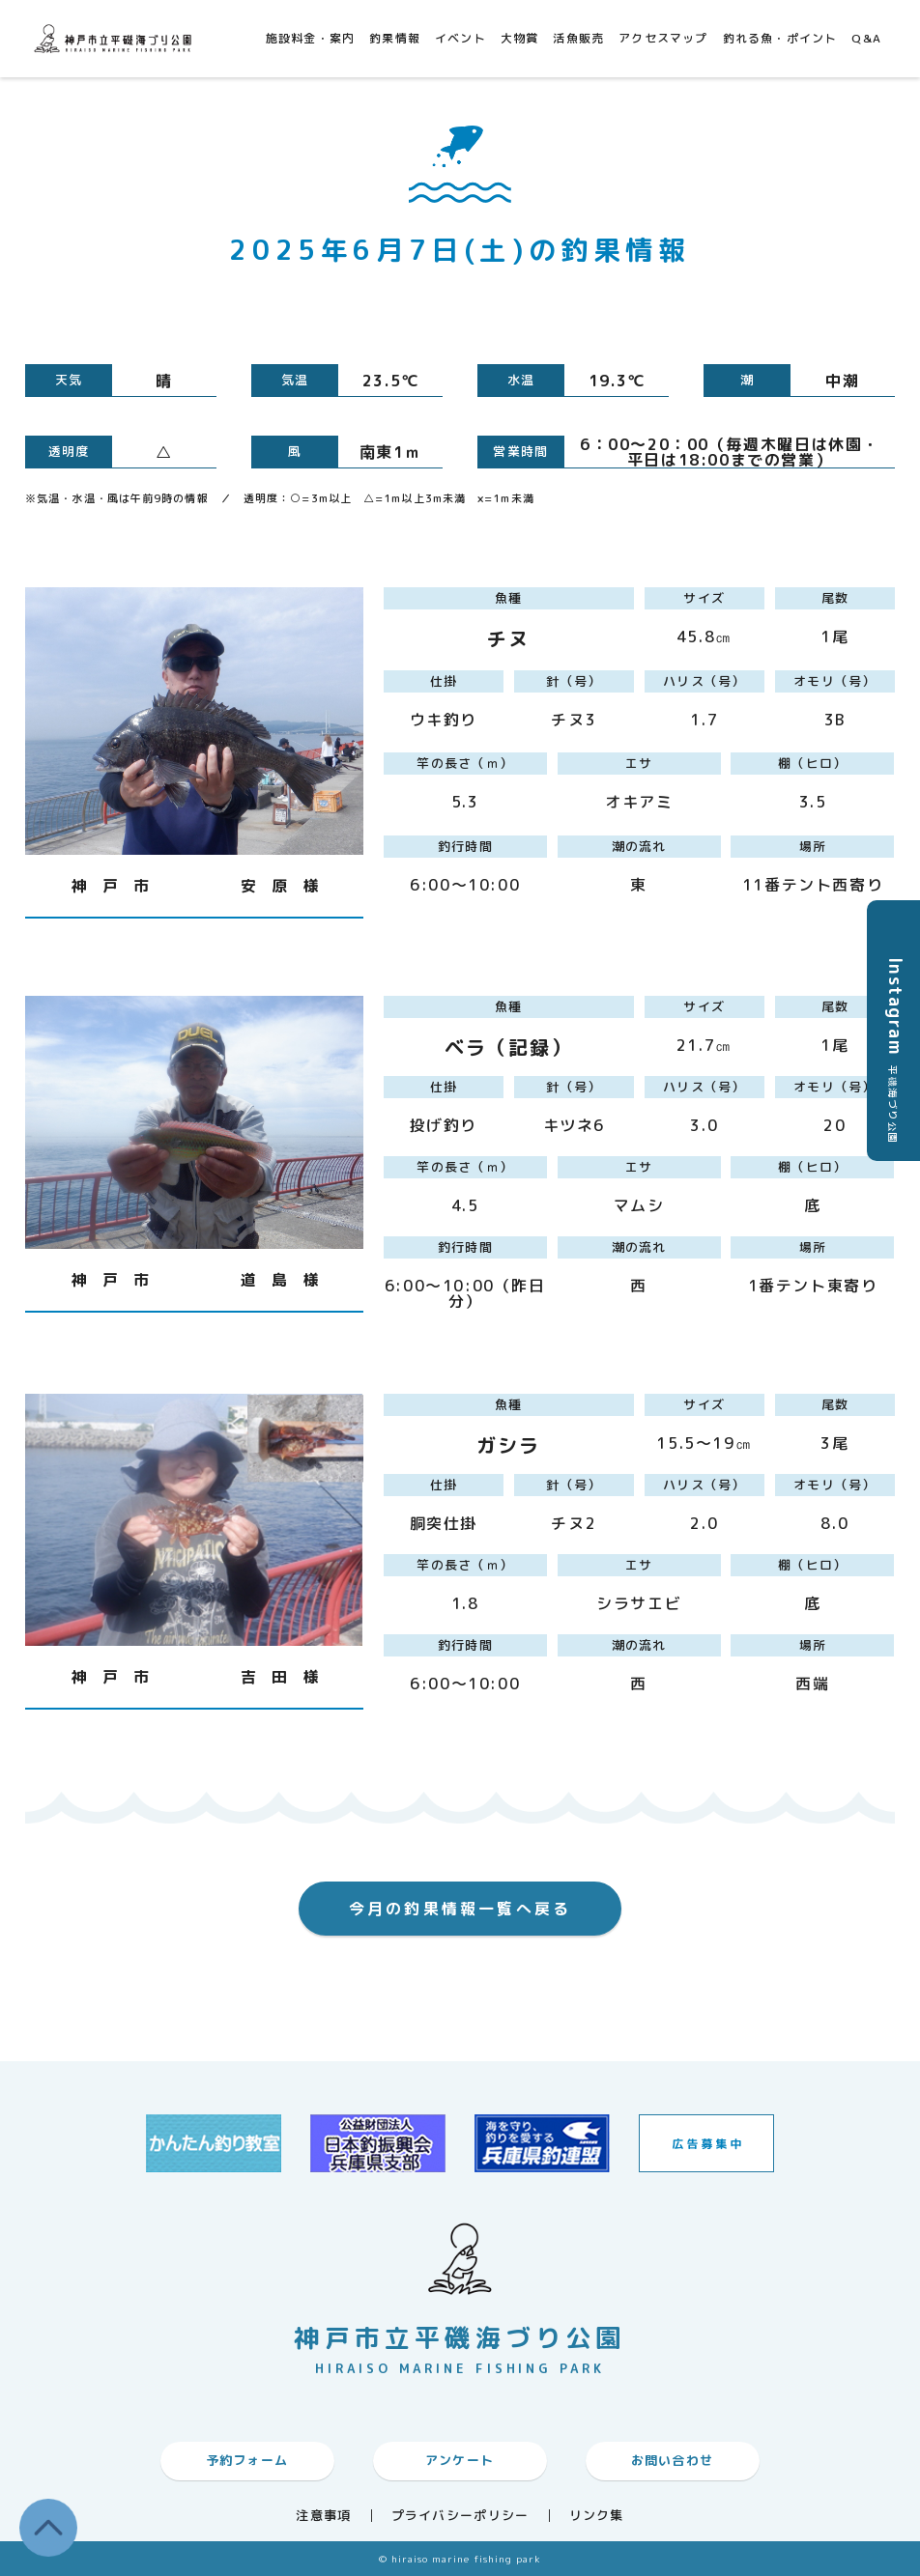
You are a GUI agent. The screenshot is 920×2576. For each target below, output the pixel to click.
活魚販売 (578, 38)
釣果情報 (394, 38)
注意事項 (323, 2515)
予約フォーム (247, 2460)
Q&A (866, 38)
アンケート (460, 2460)
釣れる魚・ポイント (780, 38)
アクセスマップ (662, 38)
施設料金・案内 (310, 38)
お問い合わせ (672, 2460)
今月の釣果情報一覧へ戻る (460, 1908)
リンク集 (596, 2515)
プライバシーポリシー (460, 2515)
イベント (460, 38)
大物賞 (520, 38)
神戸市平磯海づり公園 (116, 38)
